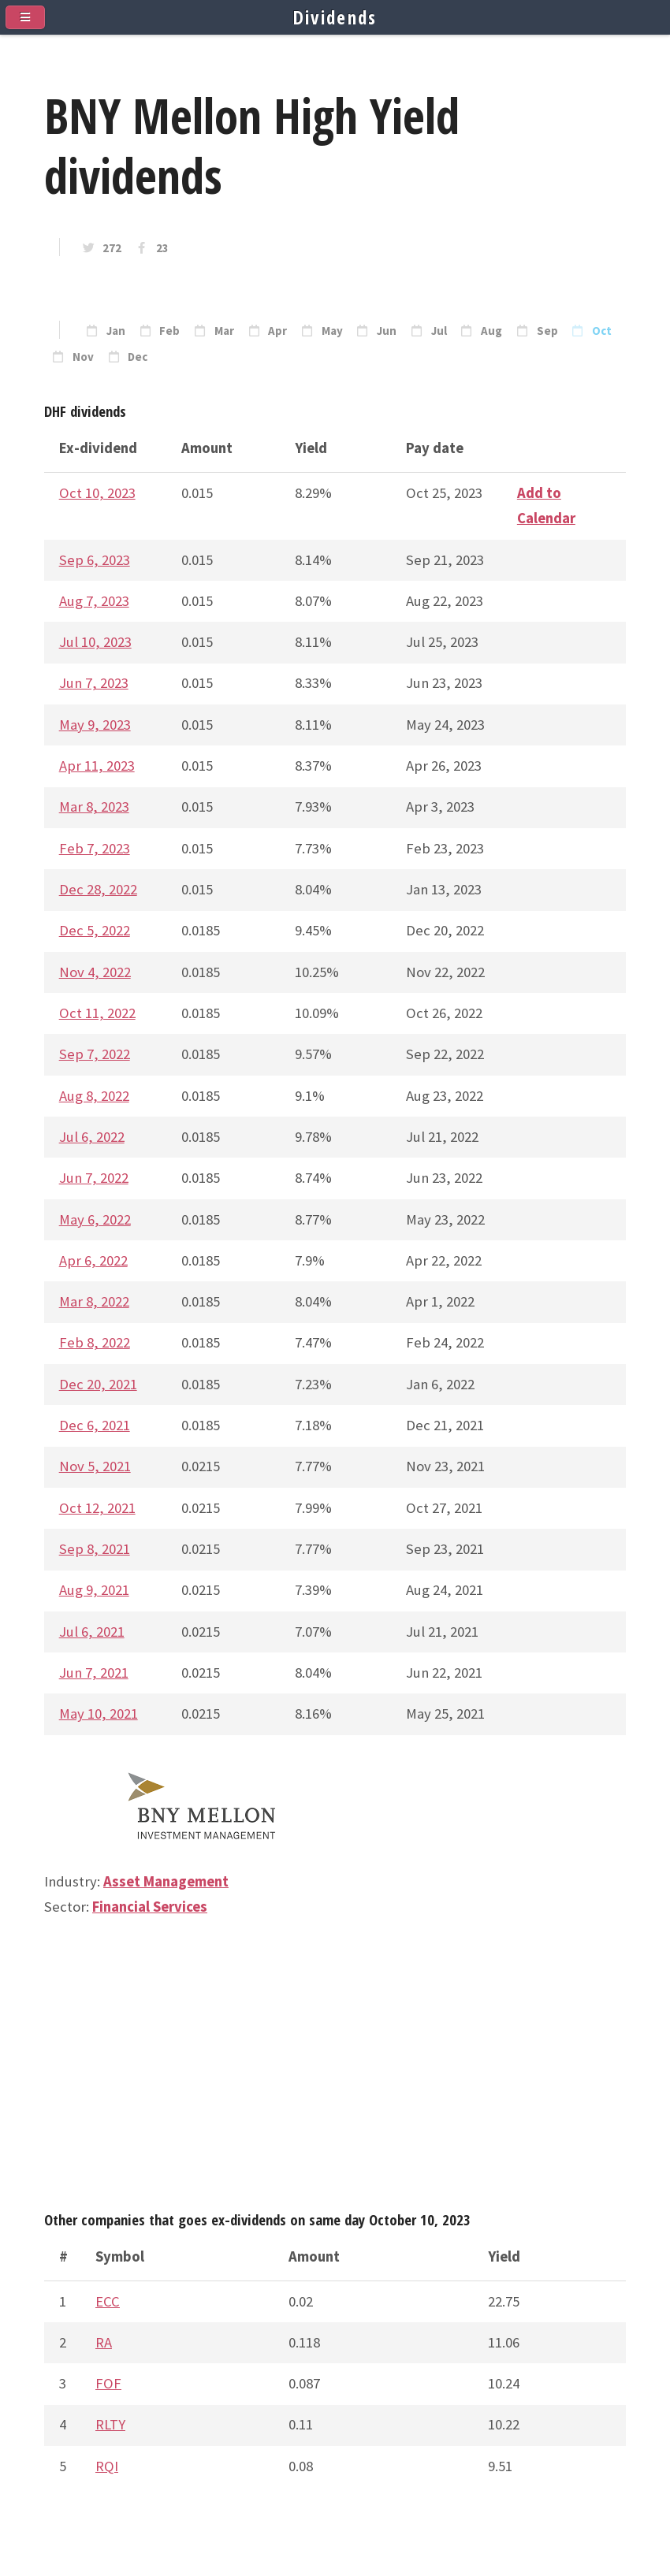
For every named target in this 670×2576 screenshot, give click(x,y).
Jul (439, 331)
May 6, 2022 (95, 1219)
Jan (115, 331)
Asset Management (166, 1881)
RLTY (110, 2424)
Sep (547, 331)
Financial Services (149, 1907)
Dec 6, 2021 (94, 1425)
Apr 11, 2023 (97, 765)
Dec (137, 357)
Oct (602, 331)
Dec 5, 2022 (94, 930)
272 (111, 248)
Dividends (335, 17)
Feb (169, 331)
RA (103, 2342)
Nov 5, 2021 (95, 1466)
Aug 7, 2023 (94, 601)
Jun (386, 331)
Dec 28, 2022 (98, 889)
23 (162, 248)
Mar (224, 331)
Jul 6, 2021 (92, 1632)
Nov (83, 357)
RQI (106, 2466)
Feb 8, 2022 (94, 1342)
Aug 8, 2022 (94, 1096)
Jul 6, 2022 (92, 1137)
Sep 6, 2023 (94, 560)
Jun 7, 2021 (93, 1672)
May (332, 331)
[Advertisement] (335, 2071)
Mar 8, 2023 (94, 806)
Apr (277, 331)
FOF (108, 2383)
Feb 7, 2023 (94, 848)
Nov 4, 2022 (95, 972)
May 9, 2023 (95, 725)
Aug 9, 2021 (94, 1590)
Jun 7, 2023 (93, 683)
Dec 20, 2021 (98, 1384)
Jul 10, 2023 (95, 642)
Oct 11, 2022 (97, 1013)
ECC (107, 2301)
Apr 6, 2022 (93, 1260)
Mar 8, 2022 (94, 1301)
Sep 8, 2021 (94, 1549)
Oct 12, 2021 (97, 1508)
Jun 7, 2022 (93, 1178)
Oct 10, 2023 (97, 493)
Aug (491, 331)
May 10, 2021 (98, 1713)
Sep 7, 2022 (94, 1054)
